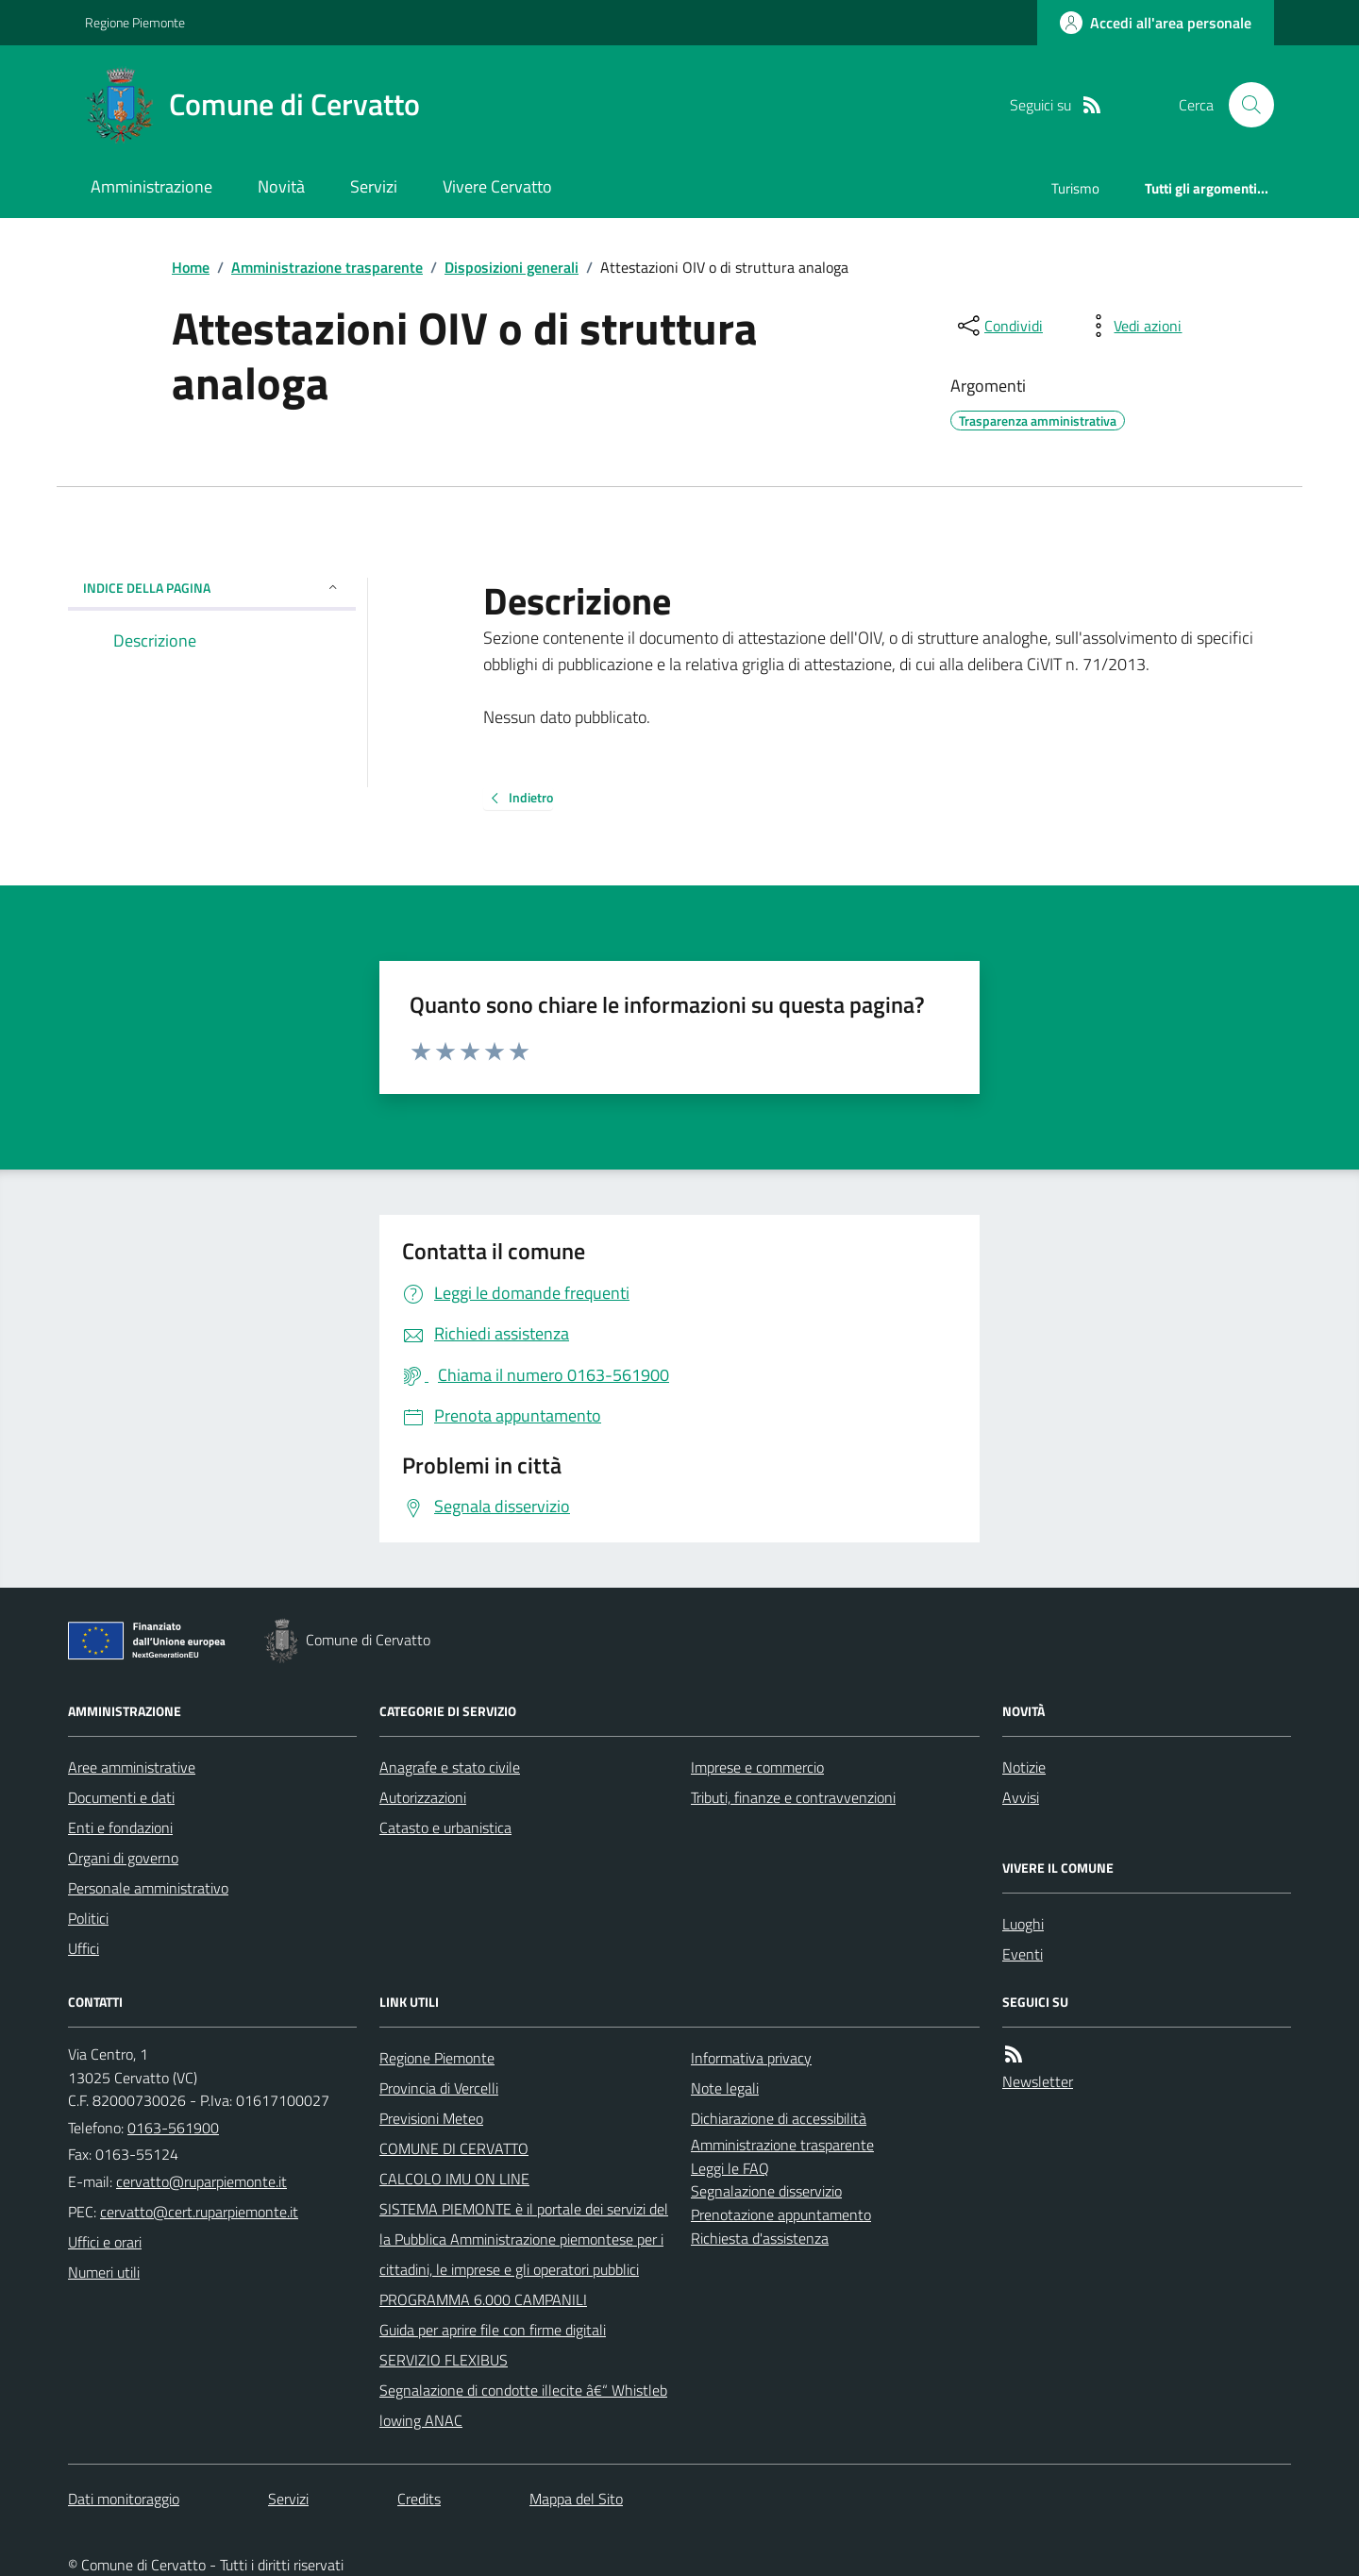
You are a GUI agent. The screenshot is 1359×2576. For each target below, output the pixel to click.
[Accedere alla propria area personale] (1155, 22)
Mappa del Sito (576, 2498)
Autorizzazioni (422, 1797)
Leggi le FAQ (730, 2168)
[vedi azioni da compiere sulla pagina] (1132, 326)
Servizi (373, 186)
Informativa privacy (751, 2057)
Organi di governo (123, 1857)
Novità (281, 186)
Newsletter (1037, 2081)
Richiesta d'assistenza (760, 2238)
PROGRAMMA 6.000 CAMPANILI (483, 2299)
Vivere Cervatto (497, 186)
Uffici (83, 1948)
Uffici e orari (105, 2242)
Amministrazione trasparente (327, 267)
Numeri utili (104, 2272)
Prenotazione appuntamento (781, 2214)
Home (191, 267)
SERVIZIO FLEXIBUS (443, 2360)
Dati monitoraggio (123, 2498)
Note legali (725, 2088)
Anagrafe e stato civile (449, 1767)
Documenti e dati (121, 1797)
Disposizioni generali (512, 267)
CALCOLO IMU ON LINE (454, 2178)
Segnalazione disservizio (766, 2191)
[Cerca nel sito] (1244, 104)
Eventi (1022, 1954)
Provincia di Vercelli (438, 2088)
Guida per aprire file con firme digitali (492, 2329)
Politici (88, 1918)
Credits (419, 2498)
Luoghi (1023, 1923)
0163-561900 (173, 2127)
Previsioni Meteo (431, 2118)
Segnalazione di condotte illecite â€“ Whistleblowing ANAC (523, 2405)
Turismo (1075, 188)
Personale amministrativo (148, 1888)
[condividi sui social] (998, 326)
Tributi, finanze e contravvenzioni (793, 1797)
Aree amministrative (131, 1767)
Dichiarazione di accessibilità (778, 2118)
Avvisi (1020, 1797)
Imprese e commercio (757, 1767)
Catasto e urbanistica (445, 1827)
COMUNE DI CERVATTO (453, 2148)
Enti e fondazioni (120, 1827)
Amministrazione (151, 186)
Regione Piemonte (135, 22)
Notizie (1024, 1767)
